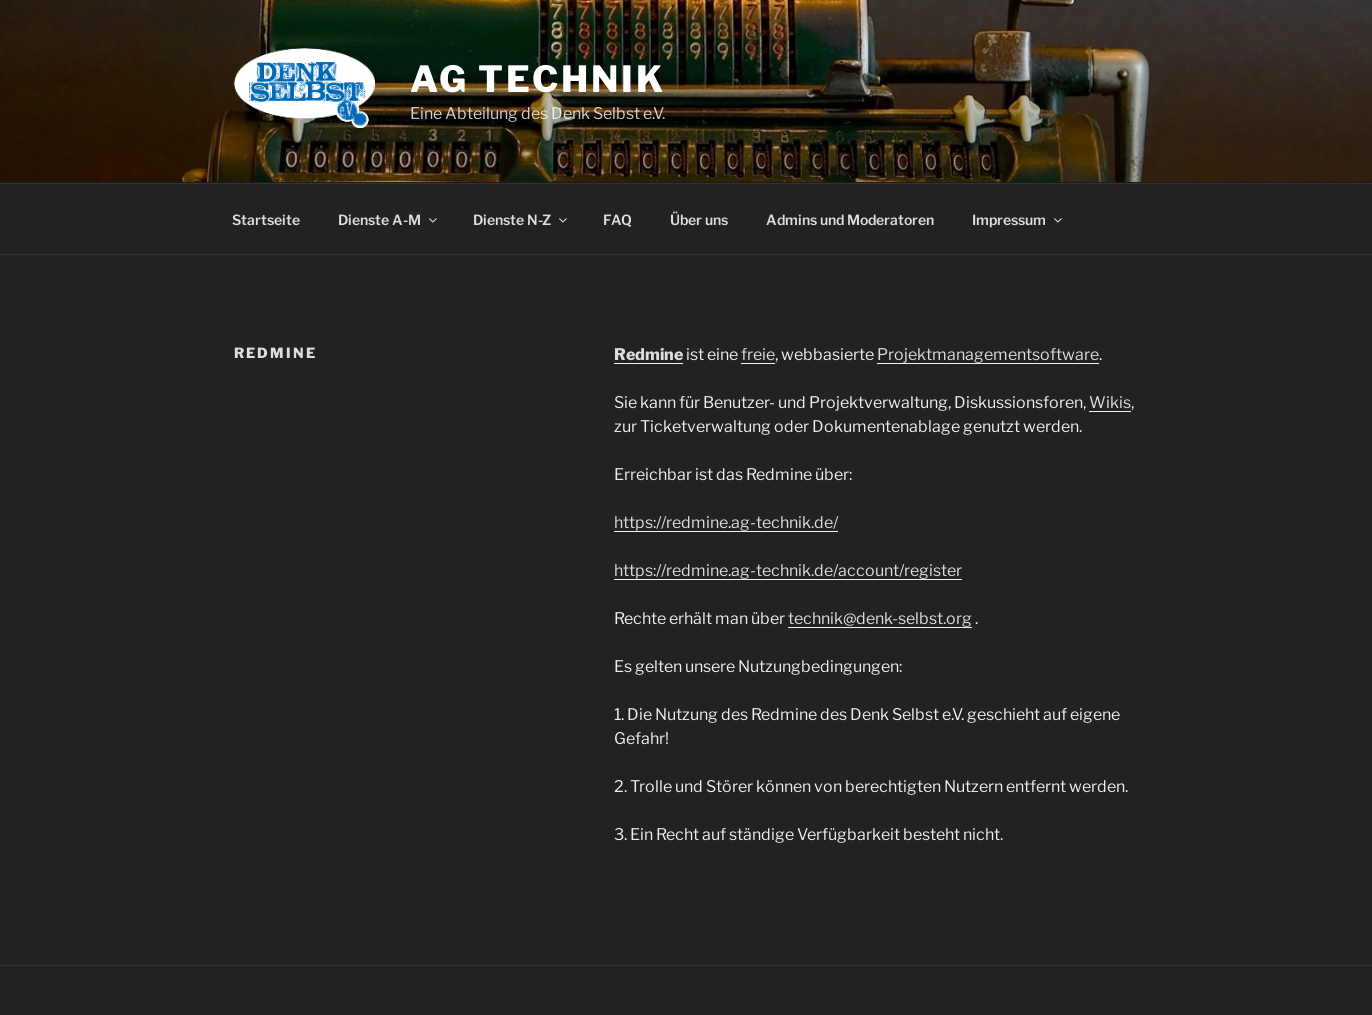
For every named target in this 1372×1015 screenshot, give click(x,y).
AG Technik (538, 79)
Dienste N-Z (521, 219)
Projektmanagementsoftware (988, 354)
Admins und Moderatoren (850, 219)
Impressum (1018, 219)
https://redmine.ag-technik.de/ (726, 522)
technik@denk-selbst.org (880, 618)
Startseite (266, 219)
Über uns (699, 219)
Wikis (1110, 402)
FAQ (617, 219)
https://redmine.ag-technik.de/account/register (788, 570)
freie (758, 354)
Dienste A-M (389, 219)
